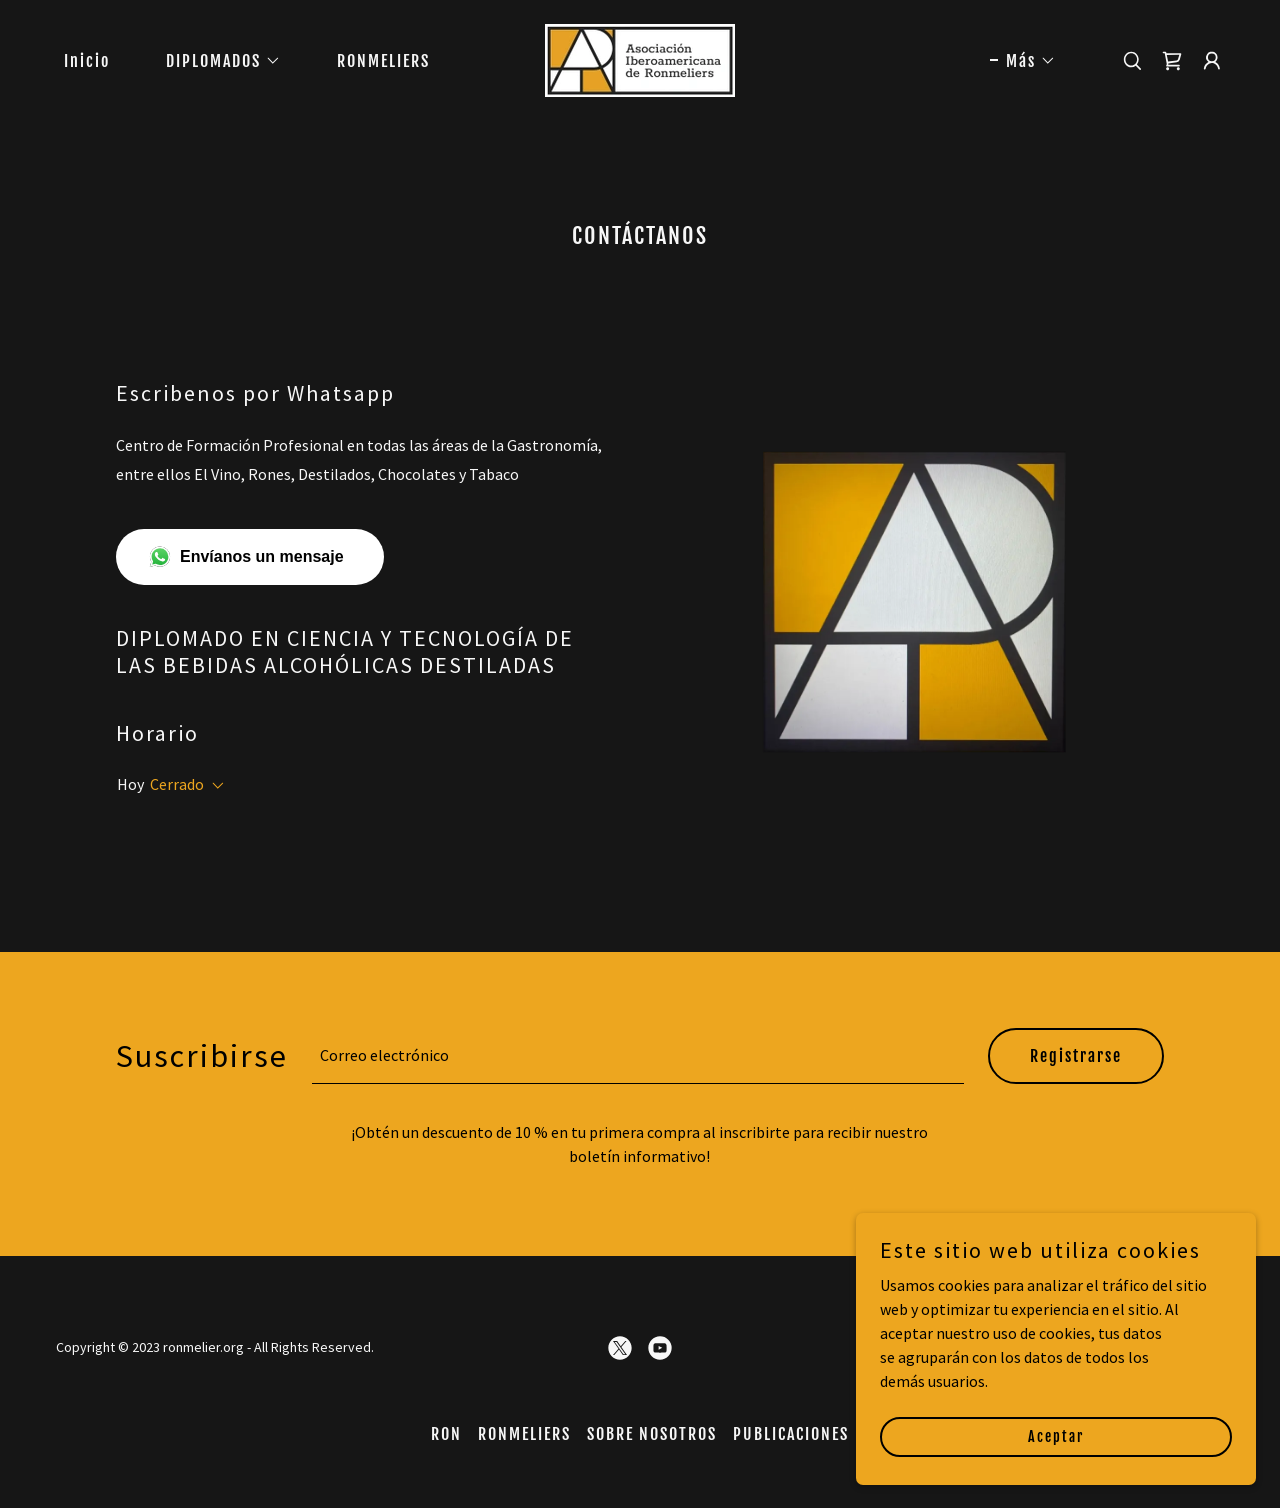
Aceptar (1056, 1436)
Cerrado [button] (177, 784)
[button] (215, 61)
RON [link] (446, 1434)
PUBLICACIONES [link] (791, 1434)
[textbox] (638, 1056)
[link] (640, 58)
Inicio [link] (87, 61)
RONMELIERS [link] (383, 61)
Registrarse (1076, 1056)
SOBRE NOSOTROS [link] (652, 1434)
